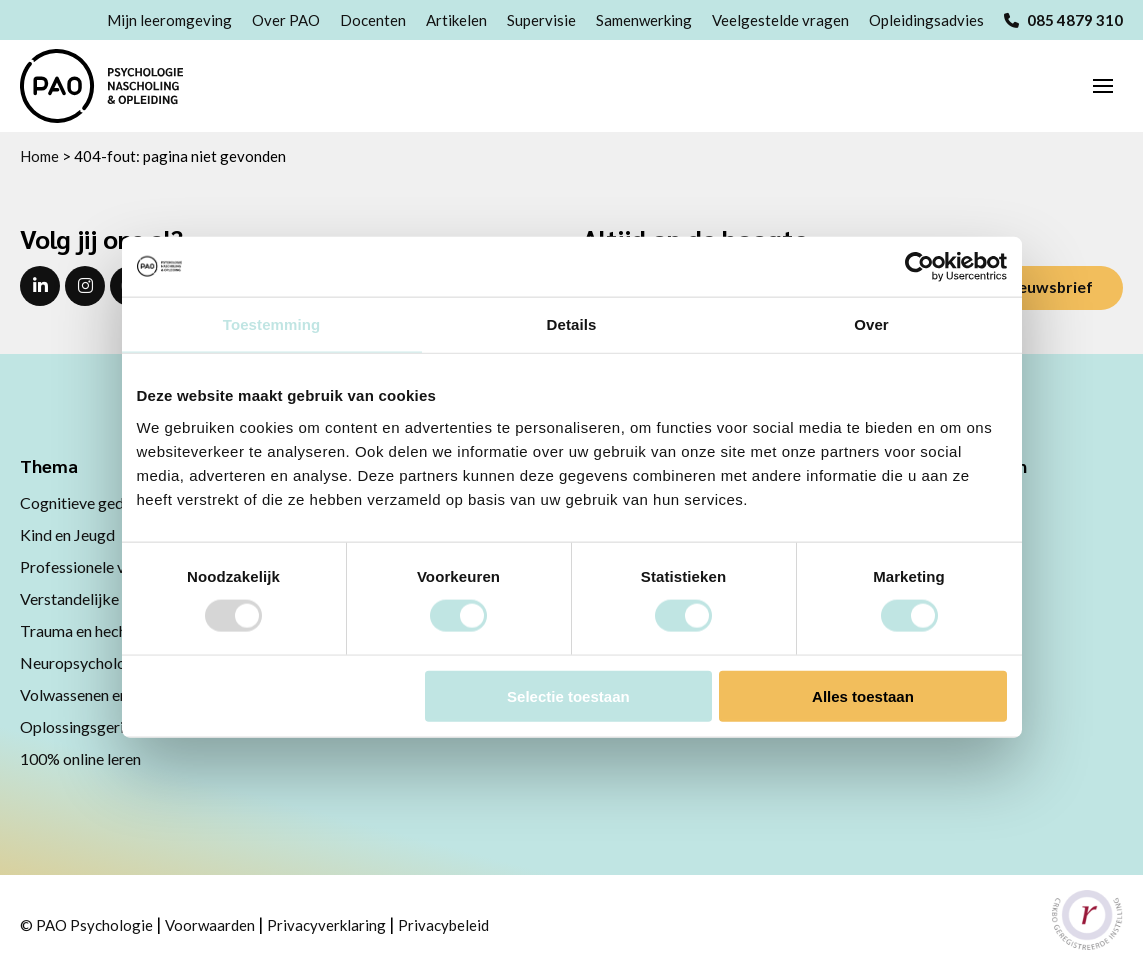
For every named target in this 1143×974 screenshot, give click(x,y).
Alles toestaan (863, 695)
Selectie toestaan (568, 695)
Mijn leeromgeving (169, 20)
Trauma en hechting (87, 630)
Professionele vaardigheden (115, 566)
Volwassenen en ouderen (103, 694)
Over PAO (286, 20)
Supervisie (541, 20)
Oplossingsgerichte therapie (117, 726)
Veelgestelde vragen (780, 20)
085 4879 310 (1063, 20)
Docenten (373, 20)
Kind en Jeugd (67, 534)
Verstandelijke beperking (106, 598)
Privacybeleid (443, 925)
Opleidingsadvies (926, 20)
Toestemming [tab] (272, 324)
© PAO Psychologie (86, 925)
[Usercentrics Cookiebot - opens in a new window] (919, 267)
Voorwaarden (210, 925)
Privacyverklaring (326, 925)
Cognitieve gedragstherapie (115, 502)
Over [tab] (871, 324)
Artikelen (456, 20)
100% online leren (80, 758)
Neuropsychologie (83, 662)
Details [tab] (572, 324)
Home (39, 156)
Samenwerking (644, 20)
